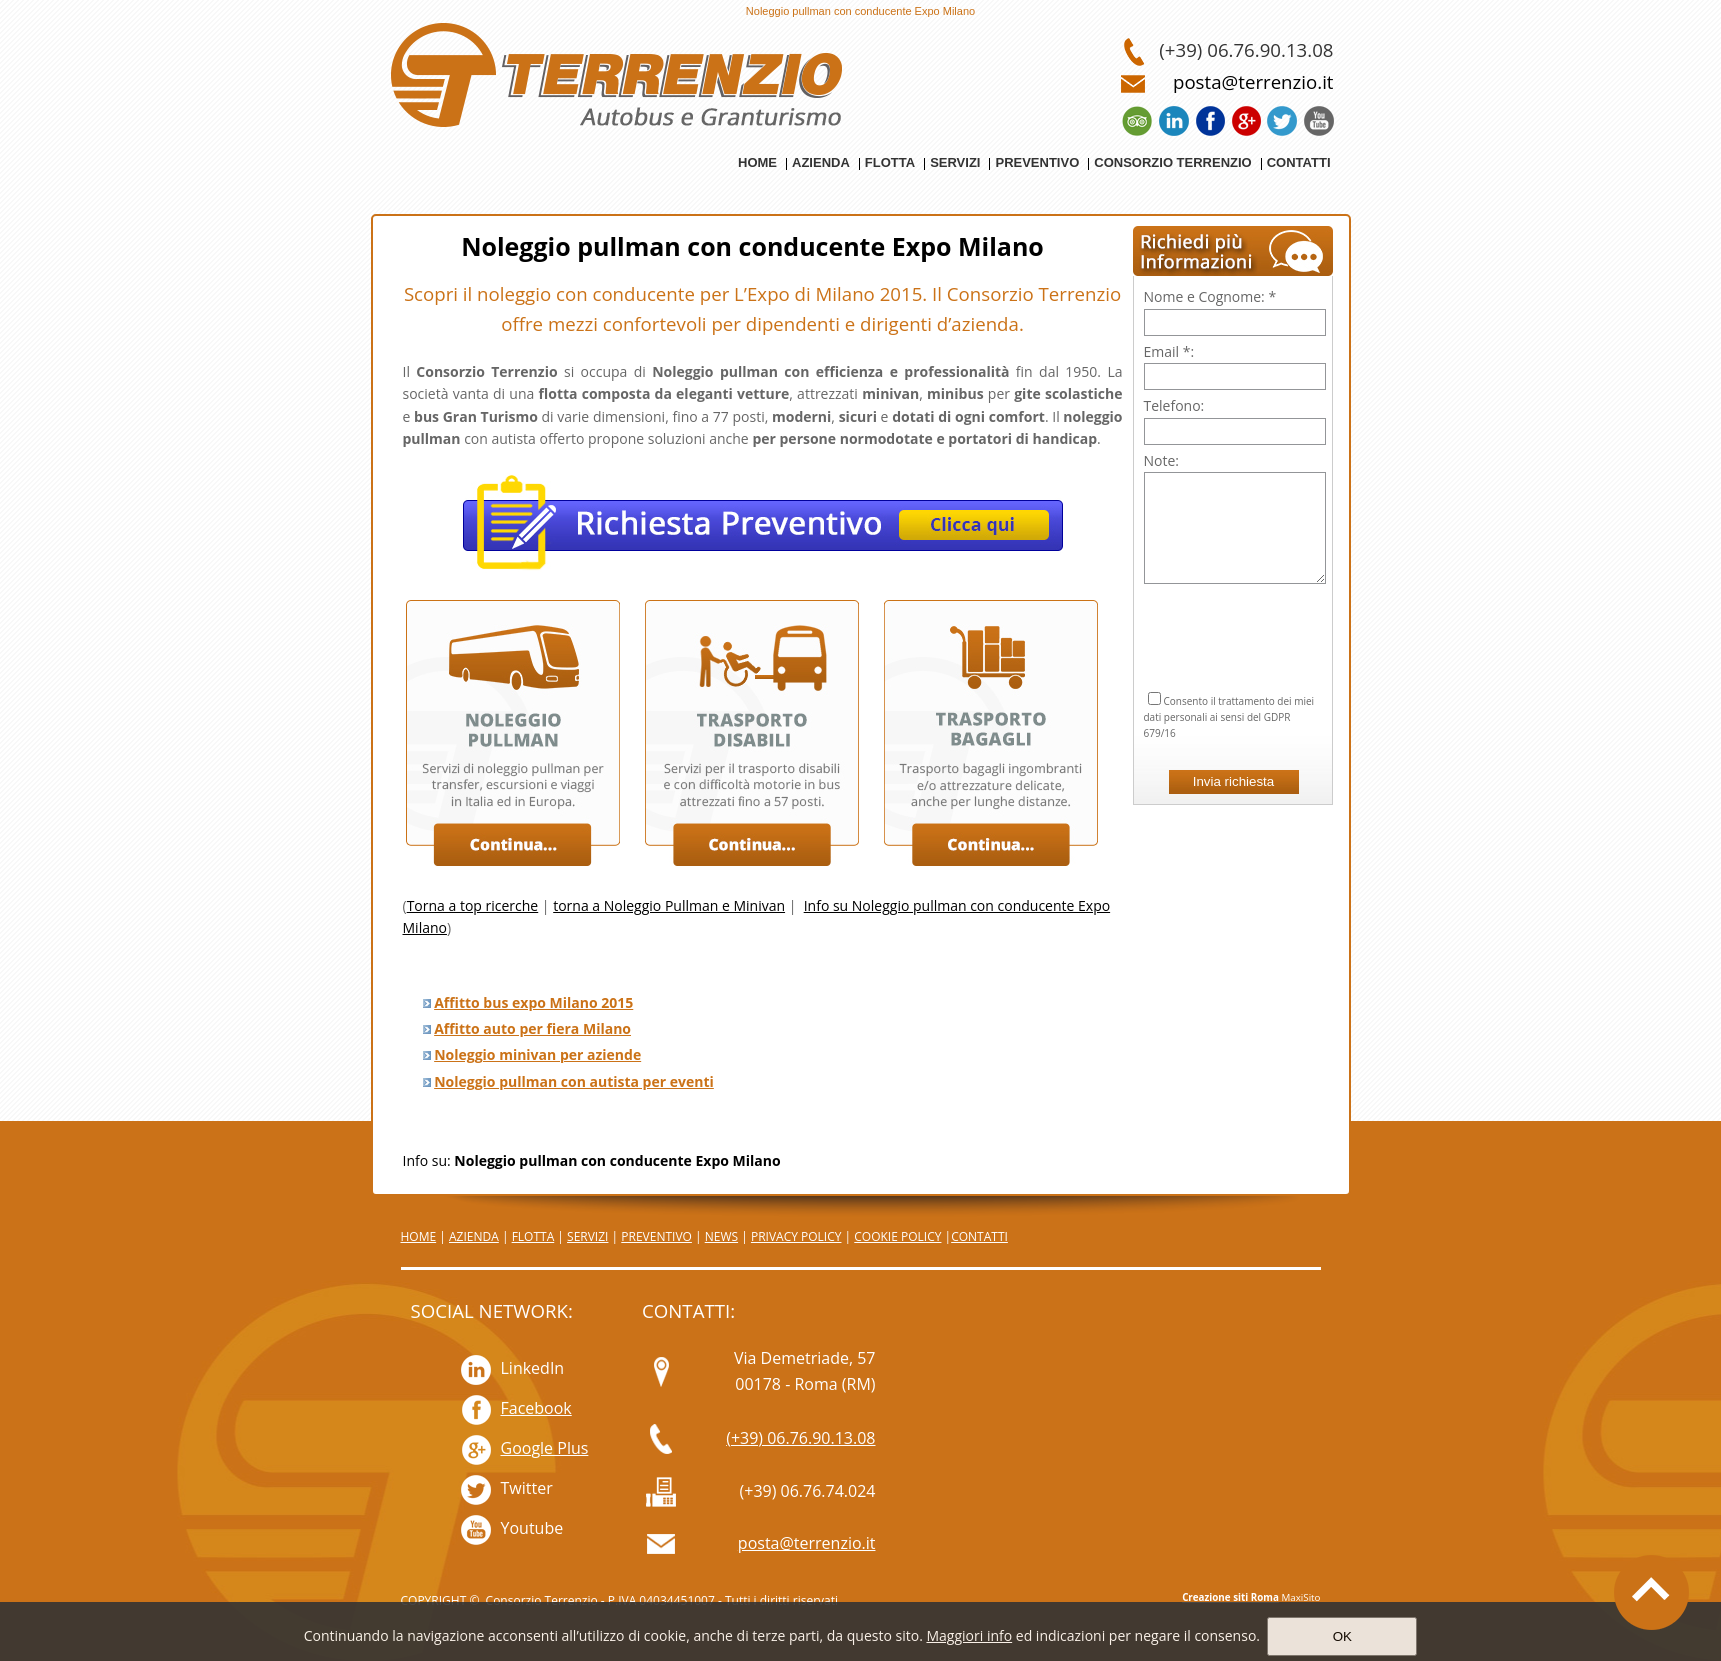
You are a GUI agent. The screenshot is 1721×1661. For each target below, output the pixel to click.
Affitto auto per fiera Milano (532, 1028)
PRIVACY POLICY (796, 1236)
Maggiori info (969, 1635)
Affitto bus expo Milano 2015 (533, 1002)
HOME (419, 1236)
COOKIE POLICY (897, 1236)
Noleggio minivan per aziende (537, 1054)
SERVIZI (587, 1236)
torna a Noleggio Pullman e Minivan (669, 905)
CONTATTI (979, 1236)
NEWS (721, 1236)
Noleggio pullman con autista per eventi (574, 1081)
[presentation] (1235, 612)
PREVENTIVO (656, 1236)
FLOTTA (533, 1236)
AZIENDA (474, 1236)
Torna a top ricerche (473, 905)
